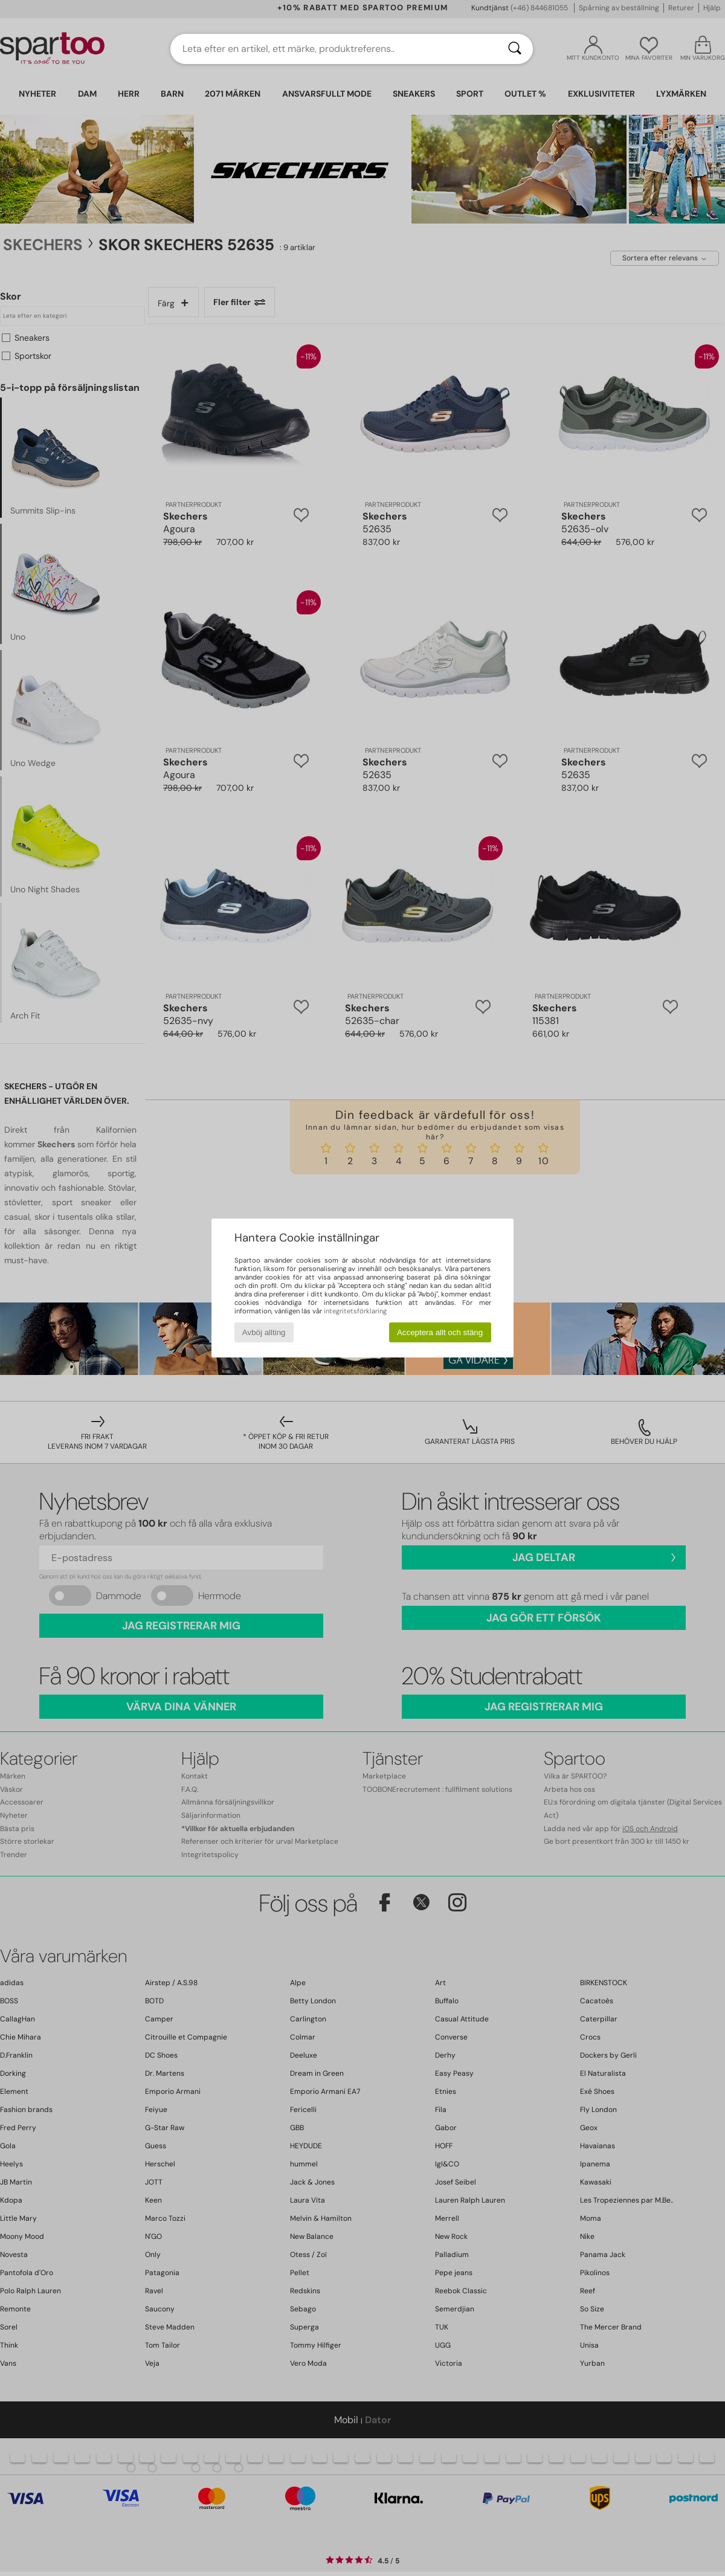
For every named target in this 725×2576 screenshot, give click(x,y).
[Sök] (515, 49)
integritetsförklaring (355, 1311)
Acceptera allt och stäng (440, 1332)
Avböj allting (264, 1332)
